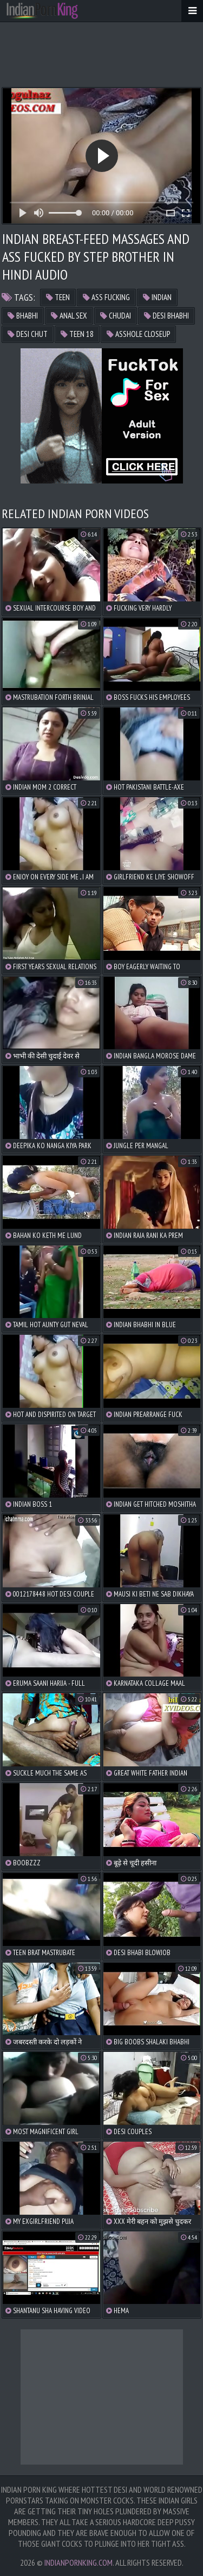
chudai (115, 315)
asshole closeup (138, 334)
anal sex (69, 315)
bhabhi (23, 315)
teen (58, 297)
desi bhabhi (166, 315)
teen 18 (77, 334)
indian (157, 297)
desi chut (28, 334)
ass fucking (106, 297)
